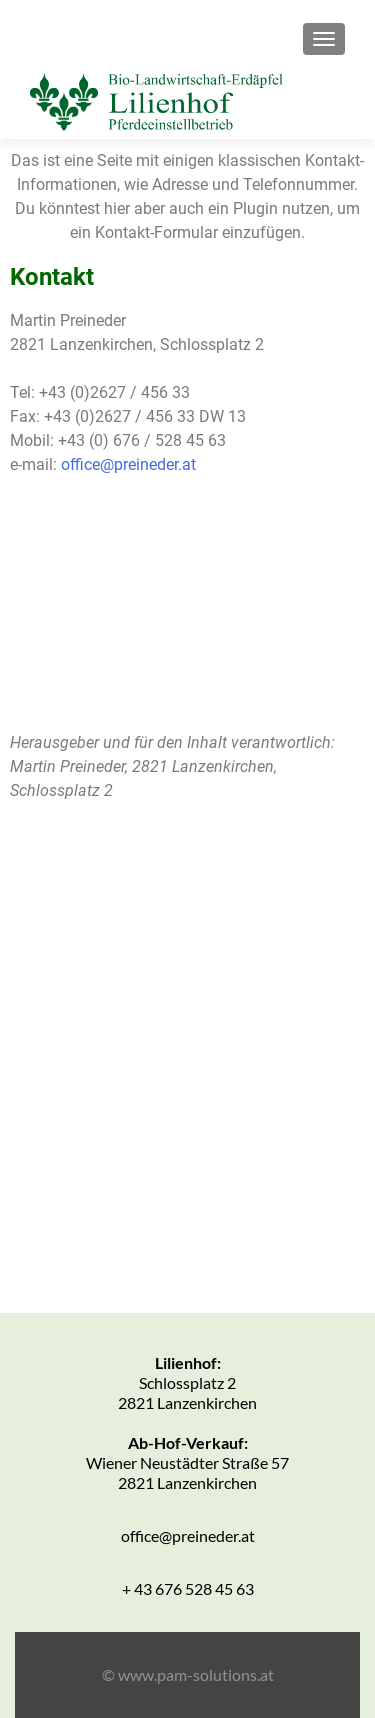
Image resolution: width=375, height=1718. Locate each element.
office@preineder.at (128, 464)
